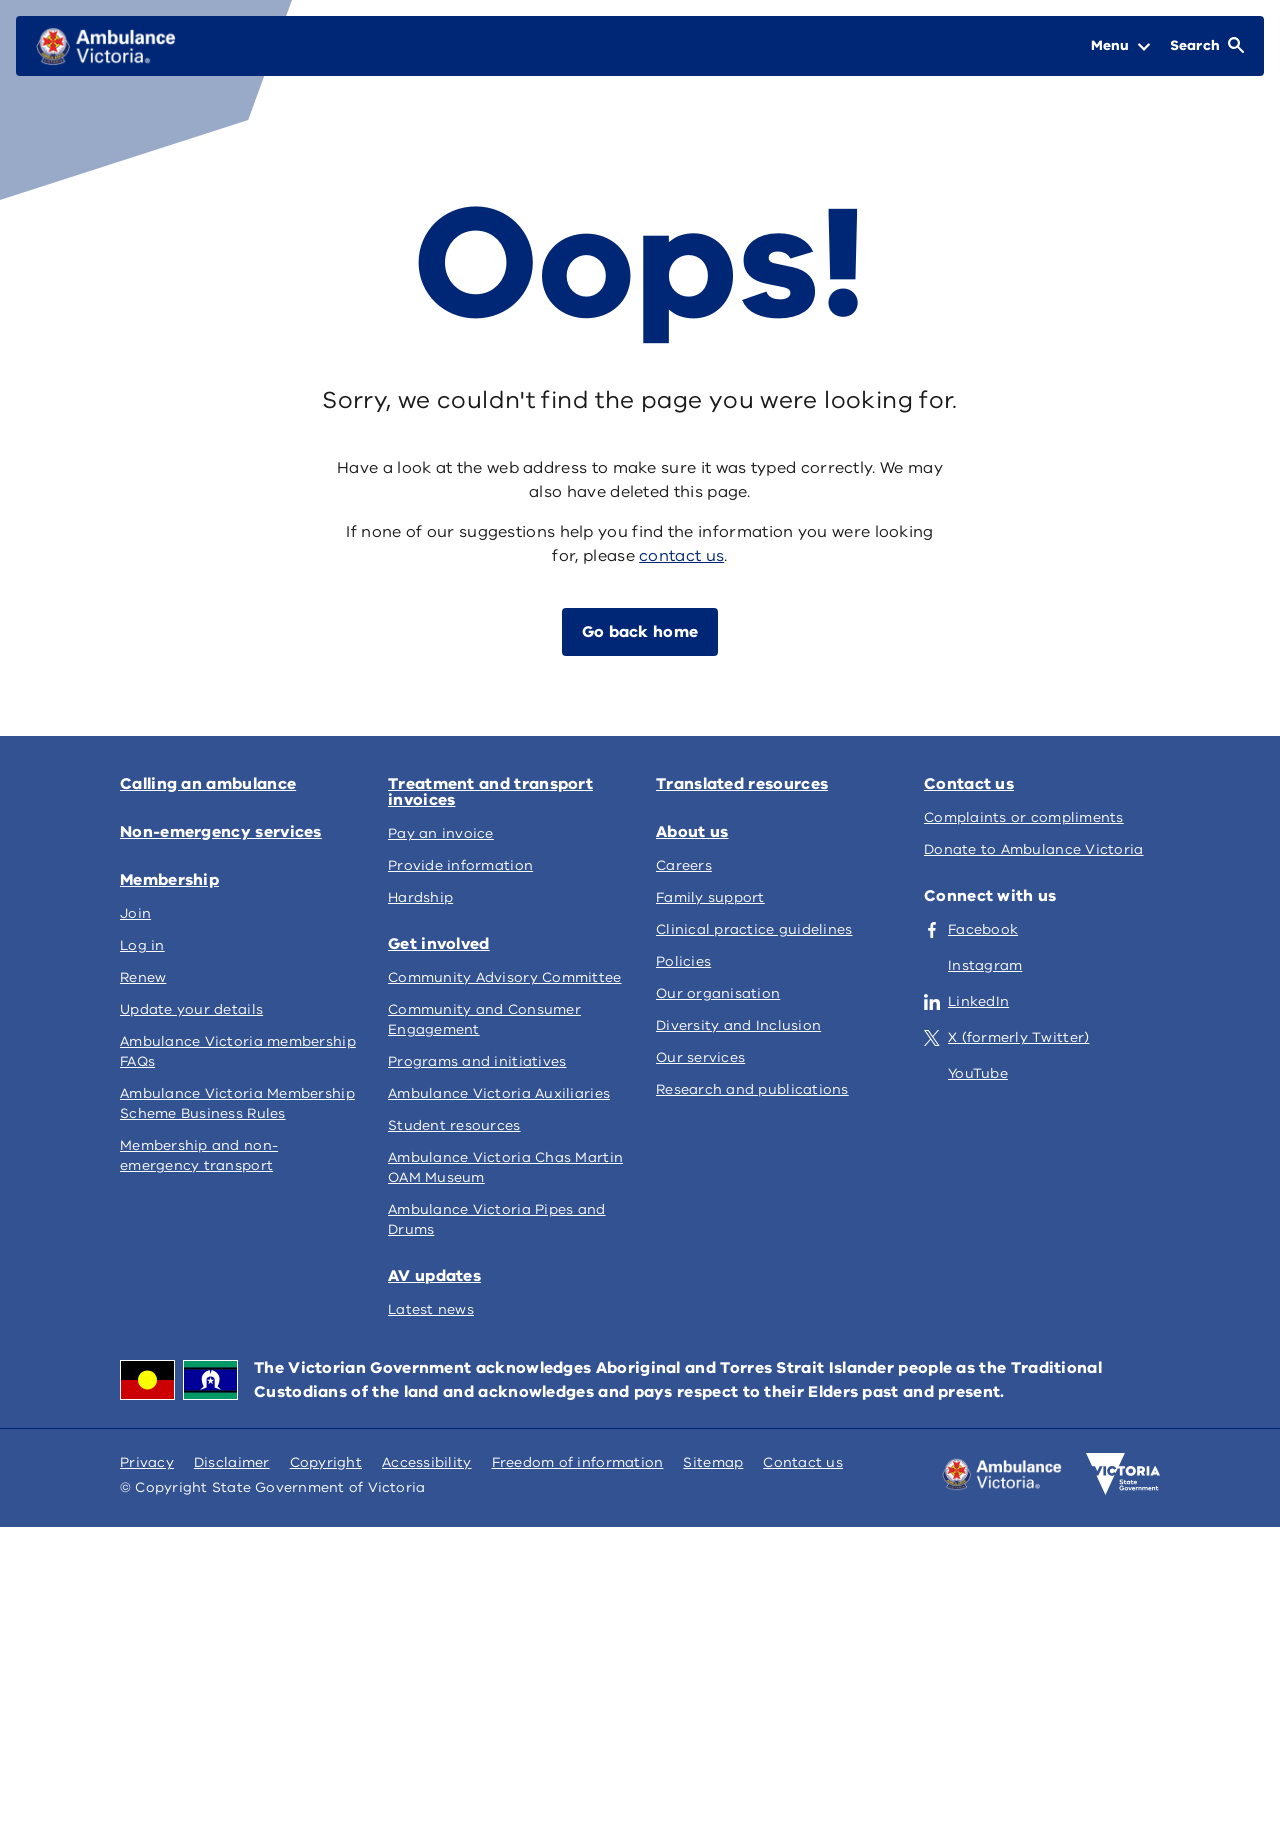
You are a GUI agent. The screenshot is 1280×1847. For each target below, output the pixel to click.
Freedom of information (578, 1462)
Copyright (326, 1462)
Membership (169, 880)
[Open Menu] (1120, 46)
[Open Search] (1207, 46)
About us (692, 832)
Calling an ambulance (208, 784)
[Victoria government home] (1123, 1474)
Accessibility (427, 1462)
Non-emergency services (221, 832)
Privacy (147, 1462)
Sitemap (713, 1462)
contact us (681, 556)
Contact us (969, 784)
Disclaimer (232, 1462)
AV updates (434, 1276)
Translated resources (742, 784)
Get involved (439, 944)
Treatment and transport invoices (490, 792)
